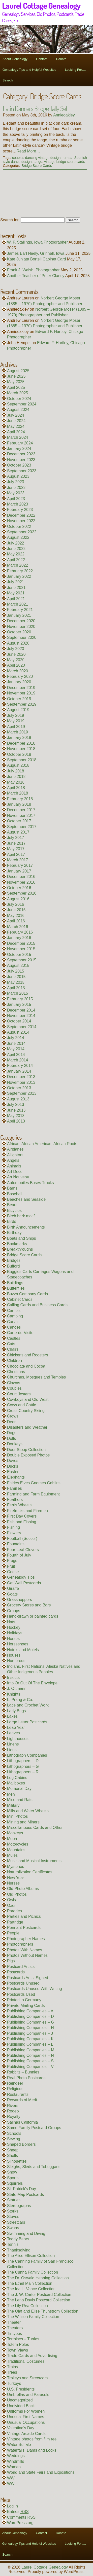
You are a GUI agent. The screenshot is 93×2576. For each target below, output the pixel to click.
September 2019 (21, 704)
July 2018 (15, 771)
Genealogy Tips (20, 1577)
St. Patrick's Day (21, 2189)
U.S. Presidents (20, 2389)
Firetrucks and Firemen (27, 1511)
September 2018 (21, 760)
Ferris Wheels (19, 1505)
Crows (12, 1416)
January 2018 (19, 804)
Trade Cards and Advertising (32, 2356)
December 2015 (21, 943)
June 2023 (16, 487)
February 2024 (20, 443)
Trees (12, 2372)
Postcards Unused (23, 1983)
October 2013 (19, 1088)
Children (14, 1360)
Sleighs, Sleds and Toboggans (33, 2167)
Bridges (13, 1260)
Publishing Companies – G (30, 2022)
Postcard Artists (20, 1966)
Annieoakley (64, 115)
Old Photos (17, 1894)
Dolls (11, 1438)
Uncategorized (19, 2400)
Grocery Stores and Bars (29, 1605)
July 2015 (15, 971)
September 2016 (21, 893)
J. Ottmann (16, 1688)
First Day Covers (21, 1516)
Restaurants (17, 2094)
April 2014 (16, 1054)
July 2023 (15, 482)
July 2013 (15, 1104)
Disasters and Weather (27, 1427)
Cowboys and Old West (27, 1399)
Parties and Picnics (24, 1916)
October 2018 (19, 754)
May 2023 (15, 493)
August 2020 (18, 643)
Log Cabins (17, 1778)
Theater (14, 2322)
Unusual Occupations (26, 2422)
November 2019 (21, 693)
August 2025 (18, 371)
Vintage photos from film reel (32, 2439)
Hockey (13, 1627)
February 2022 (20, 571)
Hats (11, 1622)
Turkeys (14, 2383)
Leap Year (16, 1727)
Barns (12, 1188)
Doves (12, 1460)
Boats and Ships (21, 1238)
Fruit (11, 1566)
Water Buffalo (19, 2444)
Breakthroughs (20, 1249)
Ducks (12, 1466)
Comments (21, 2517)
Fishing (13, 1527)
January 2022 (19, 576)
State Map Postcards (25, 2194)
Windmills (15, 2461)
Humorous (16, 1661)
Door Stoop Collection (26, 1450)
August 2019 (18, 710)
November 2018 (21, 749)
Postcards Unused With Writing (34, 1989)
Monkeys (15, 1833)
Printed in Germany (24, 2000)
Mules (12, 1855)
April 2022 (16, 560)
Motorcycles (17, 1844)
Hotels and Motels (23, 1650)
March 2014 (17, 1060)
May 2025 (15, 382)
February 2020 (20, 676)
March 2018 (17, 793)
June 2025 (16, 376)
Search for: (10, 220)
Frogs (12, 1561)
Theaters (15, 2328)
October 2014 (19, 1021)
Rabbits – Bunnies (23, 2072)
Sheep (12, 2150)
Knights (13, 1694)
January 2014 (19, 1071)
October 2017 (19, 821)
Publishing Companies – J (30, 2033)
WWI (11, 2478)
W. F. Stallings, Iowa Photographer (37, 242)
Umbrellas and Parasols (28, 2395)
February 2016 (20, 932)
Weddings (16, 2456)
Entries (18, 2511)
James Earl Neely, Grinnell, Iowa (35, 253)
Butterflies (16, 1288)
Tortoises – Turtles (23, 2339)
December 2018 (21, 743)
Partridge (15, 1922)
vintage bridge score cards (64, 162)
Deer (11, 1422)
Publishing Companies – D (30, 2016)
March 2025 (17, 393)
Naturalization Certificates (29, 1872)
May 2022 (15, 554)
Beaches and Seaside (26, 1199)
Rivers (12, 2106)
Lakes (12, 1716)
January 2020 (19, 682)
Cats (11, 1344)
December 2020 (21, 621)
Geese (13, 1572)
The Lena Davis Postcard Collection (38, 2300)
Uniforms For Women (26, 2411)
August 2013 (18, 1099)
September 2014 (21, 1027)
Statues (13, 2200)
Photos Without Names (27, 1955)
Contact (41, 59)
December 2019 (21, 688)
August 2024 (18, 409)
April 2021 (16, 599)
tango (37, 162)
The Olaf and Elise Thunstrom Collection (42, 2311)
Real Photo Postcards (26, 2078)
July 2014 (15, 1038)
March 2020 (17, 671)
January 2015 (19, 1004)
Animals (14, 1166)
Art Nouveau (18, 1177)
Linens (13, 1744)
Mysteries (15, 1866)
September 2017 (21, 827)
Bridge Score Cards (37, 166)
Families (14, 1488)
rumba (67, 158)
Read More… (28, 151)
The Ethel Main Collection (29, 2283)
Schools (14, 2133)
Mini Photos (17, 1816)
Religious (15, 2089)
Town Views (17, 2350)
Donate (61, 59)
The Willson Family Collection (33, 2317)
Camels (13, 1310)
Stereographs (19, 2206)
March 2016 (17, 927)
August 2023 (18, 476)
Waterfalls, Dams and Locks (31, 2450)
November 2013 (21, 1082)
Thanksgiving (18, 2250)
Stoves (13, 2216)
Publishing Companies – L (30, 2044)
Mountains (16, 1850)
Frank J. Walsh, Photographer (33, 270)
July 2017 (15, 837)
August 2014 (18, 1032)
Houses (13, 1655)
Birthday (14, 1233)
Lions (11, 1750)
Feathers (15, 1499)
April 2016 (16, 921)
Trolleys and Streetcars (27, 2378)
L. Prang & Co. (20, 1700)
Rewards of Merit (22, 2100)
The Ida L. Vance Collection (31, 2289)
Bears (12, 1205)
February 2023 (20, 510)
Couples (14, 1388)
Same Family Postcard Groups (34, 2128)
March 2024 (17, 437)
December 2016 (21, 876)
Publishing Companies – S (30, 2061)
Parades (14, 1911)
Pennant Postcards (23, 1927)
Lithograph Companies (27, 1755)
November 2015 (21, 949)
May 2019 (15, 721)
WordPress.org (20, 2523)
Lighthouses (17, 1739)
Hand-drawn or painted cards (32, 1616)
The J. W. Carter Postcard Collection (39, 2294)
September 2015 (21, 960)
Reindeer (15, 2083)
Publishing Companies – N (30, 2055)
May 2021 (15, 593)
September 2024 (21, 404)
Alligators (15, 1155)
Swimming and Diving (26, 2233)
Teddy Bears (18, 2239)
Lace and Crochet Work (28, 1705)
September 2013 (21, 1093)
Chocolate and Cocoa (26, 1366)
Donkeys (14, 1444)
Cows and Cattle (21, 1405)
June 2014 (16, 1043)
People (13, 1933)
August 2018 (18, 765)
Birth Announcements (26, 1227)
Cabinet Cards (19, 1299)
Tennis (12, 2244)
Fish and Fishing (21, 1522)
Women (14, 2467)
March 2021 (17, 604)
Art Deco (14, 1171)
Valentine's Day (20, 2428)
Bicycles (14, 1210)
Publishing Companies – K (30, 2039)
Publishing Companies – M (30, 2050)
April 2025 (16, 387)
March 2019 (17, 732)
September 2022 (21, 532)
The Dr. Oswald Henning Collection (38, 2278)
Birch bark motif (20, 1216)
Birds (11, 1221)
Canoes (14, 1327)
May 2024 (15, 426)
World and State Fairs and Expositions (40, 2472)
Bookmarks (17, 1244)
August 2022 (18, 537)
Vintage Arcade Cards (26, 2433)
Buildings (15, 1283)
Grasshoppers (19, 1599)
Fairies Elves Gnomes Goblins (33, 1483)
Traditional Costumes (25, 2361)
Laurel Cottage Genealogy (45, 2567)
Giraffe (13, 1588)
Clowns (13, 1383)
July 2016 (15, 904)
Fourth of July (19, 1555)
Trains (12, 2367)
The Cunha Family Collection (32, 2272)
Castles (13, 1338)
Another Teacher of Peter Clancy (35, 276)
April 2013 (16, 1121)
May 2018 (15, 782)
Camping (15, 1316)
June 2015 (16, 977)
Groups (13, 1611)
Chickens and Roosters (27, 1355)
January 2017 (19, 871)
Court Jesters (19, 1394)
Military (13, 1805)
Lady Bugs (16, 1711)
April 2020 (16, 665)
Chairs (12, 1349)
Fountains (15, 1544)
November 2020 (21, 626)
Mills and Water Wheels (27, 1811)
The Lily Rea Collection (27, 2306)
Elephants (16, 1477)
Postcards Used (21, 1994)
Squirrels (15, 2183)
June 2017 (16, 843)
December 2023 (21, 454)
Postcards (16, 1972)
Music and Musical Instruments (34, 1861)
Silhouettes (17, 2161)
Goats (12, 1594)
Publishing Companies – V (30, 2067)
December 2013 (21, 1077)
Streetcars (16, 2222)
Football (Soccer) (22, 1538)
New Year (15, 1878)
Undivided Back (20, 2406)
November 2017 (21, 815)
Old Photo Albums (23, 1889)
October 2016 (19, 888)
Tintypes (14, 2333)
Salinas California (22, 2122)
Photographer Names (26, 1939)
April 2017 (16, 854)
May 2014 (15, 1049)
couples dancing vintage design (36, 158)
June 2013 (16, 1110)
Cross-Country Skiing (25, 1411)
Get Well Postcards (24, 1583)
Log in (12, 2506)
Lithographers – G (23, 1766)
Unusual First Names (25, 2417)
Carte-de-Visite (20, 1333)
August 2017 (18, 832)
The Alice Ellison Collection (31, 2255)
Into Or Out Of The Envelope (32, 1683)
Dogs (11, 1433)
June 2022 (16, 548)
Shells (12, 2155)
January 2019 (19, 737)
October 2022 (19, 526)
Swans (13, 2228)
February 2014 (20, 1065)
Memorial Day (19, 1788)
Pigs (11, 1961)
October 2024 (19, 399)
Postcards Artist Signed (27, 1978)
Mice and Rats (19, 1800)
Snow (12, 2172)
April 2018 (16, 788)
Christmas (16, 1372)
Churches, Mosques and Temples (36, 1377)
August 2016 (18, 899)
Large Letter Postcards (27, 1722)
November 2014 (21, 1016)
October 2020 (19, 632)
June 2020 (16, 654)
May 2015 (15, 982)
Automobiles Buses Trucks (30, 1183)
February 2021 (20, 610)
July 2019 (15, 715)
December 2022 (21, 515)
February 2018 (20, 799)
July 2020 (15, 649)
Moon (12, 1839)
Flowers (14, 1533)
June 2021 (16, 587)
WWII (12, 2483)
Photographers (20, 1944)
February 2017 (20, 865)
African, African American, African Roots (42, 1144)
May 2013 (15, 1116)
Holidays (14, 1633)
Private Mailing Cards (26, 2005)
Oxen (11, 1905)
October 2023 (19, 465)
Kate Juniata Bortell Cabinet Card (36, 259)
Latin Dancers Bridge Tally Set (35, 108)
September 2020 (21, 637)
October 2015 (19, 954)
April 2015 (16, 988)
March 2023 (17, 504)
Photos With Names (24, 1950)
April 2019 (16, 727)
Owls (11, 1900)
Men (11, 1794)
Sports (12, 2178)
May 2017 (15, 849)
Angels (13, 1160)
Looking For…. (75, 70)
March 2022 (17, 565)
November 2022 (21, 521)
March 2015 (17, 993)
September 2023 (21, 471)
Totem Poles (18, 2344)
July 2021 (15, 582)
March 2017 (17, 860)
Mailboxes (16, 1783)
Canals (13, 1322)
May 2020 (15, 660)
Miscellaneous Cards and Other (34, 1827)
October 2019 (19, 699)
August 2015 (18, 965)
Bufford (13, 1266)
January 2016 (19, 938)
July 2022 (15, 543)
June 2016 (16, 910)
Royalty (13, 2116)
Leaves (13, 1733)
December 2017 (21, 810)
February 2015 (20, 999)
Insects (13, 1677)
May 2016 (15, 915)
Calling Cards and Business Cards (37, 1305)
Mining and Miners (23, 1822)
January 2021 (19, 615)
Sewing (13, 2139)
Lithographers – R (22, 1772)
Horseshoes (17, 1644)
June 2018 (16, 776)
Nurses (13, 1883)
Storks (12, 2211)
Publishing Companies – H (30, 2028)
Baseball (14, 1194)
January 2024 (19, 448)
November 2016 (21, 882)
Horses (13, 1638)
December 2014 (21, 1010)
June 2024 (16, 421)
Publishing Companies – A (30, 2011)
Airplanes (15, 1149)
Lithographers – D (22, 1761)
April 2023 (16, 499)
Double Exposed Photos (28, 1455)
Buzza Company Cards (27, 1294)
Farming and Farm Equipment (33, 1494)
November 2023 (21, 460)
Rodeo (13, 2111)
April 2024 (16, 432)
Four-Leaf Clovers (23, 1550)
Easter (12, 1472)
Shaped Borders (21, 2144)
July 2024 (15, 415)
